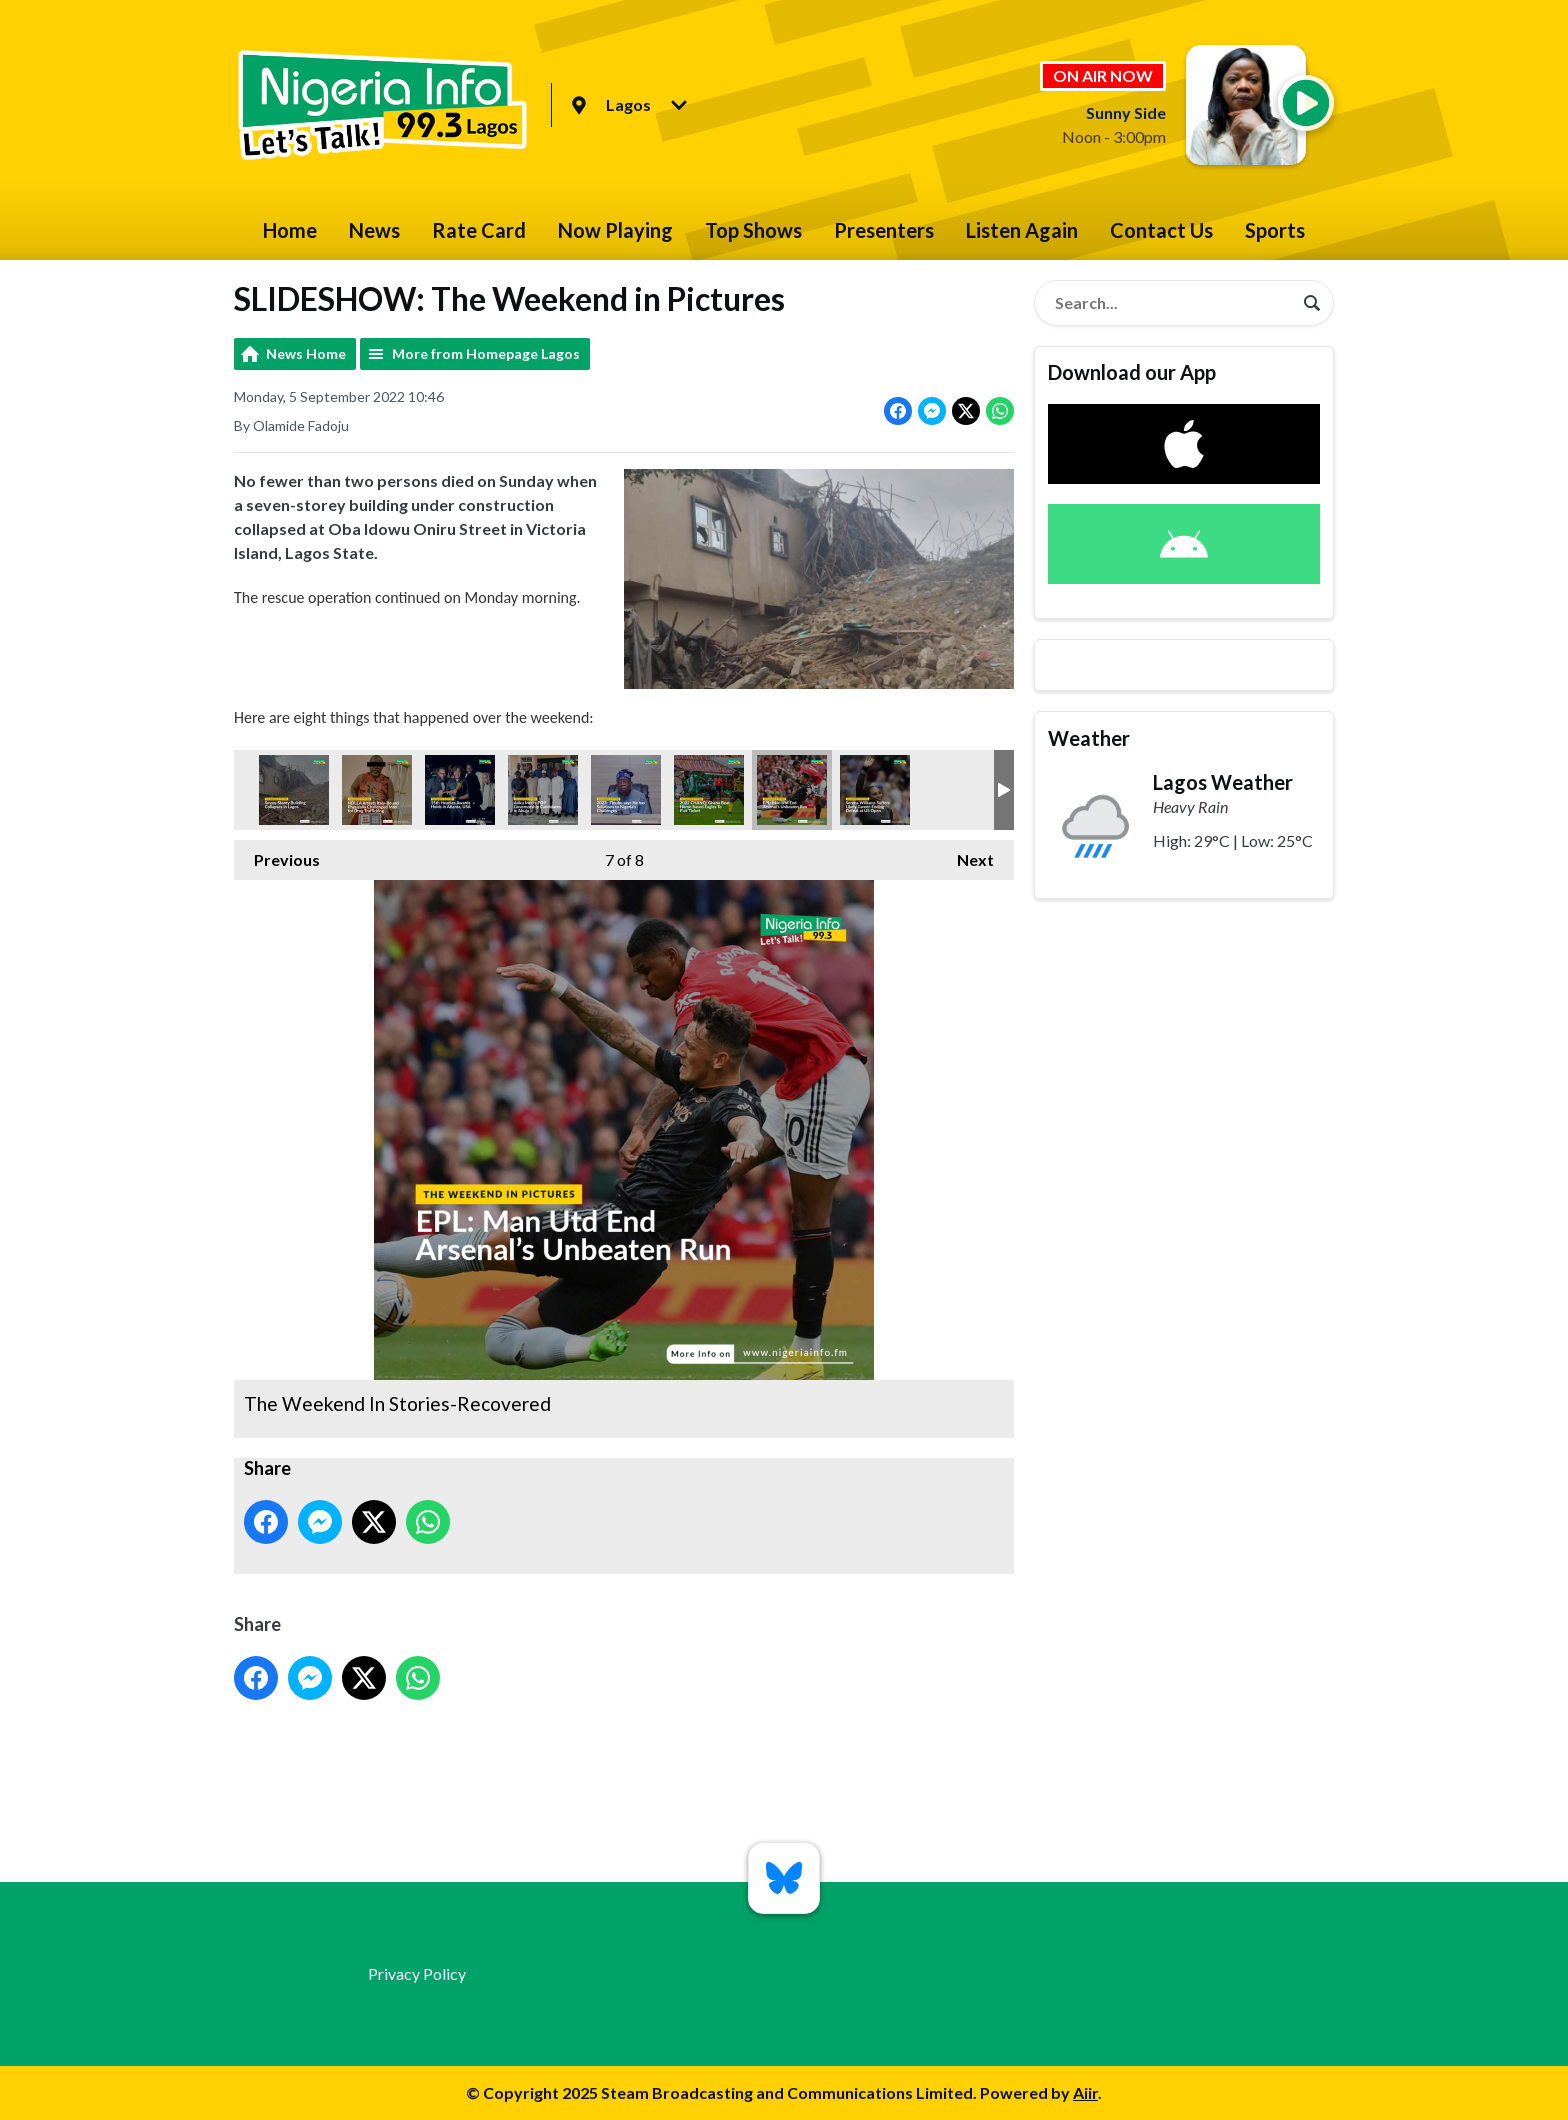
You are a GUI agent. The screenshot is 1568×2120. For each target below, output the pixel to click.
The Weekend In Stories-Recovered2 (294, 790)
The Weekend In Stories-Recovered (792, 790)
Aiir (1085, 2092)
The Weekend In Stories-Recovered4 (875, 790)
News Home (306, 353)
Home (290, 230)
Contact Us (1161, 230)
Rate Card (479, 230)
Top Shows (753, 230)
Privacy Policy (417, 1973)
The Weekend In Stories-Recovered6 (626, 790)
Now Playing (615, 230)
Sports (1275, 230)
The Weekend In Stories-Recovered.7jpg (377, 790)
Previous (277, 854)
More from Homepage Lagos (486, 353)
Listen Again (1022, 230)
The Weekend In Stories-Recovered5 (543, 790)
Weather (1089, 738)
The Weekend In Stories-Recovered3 (460, 790)
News (374, 230)
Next (965, 854)
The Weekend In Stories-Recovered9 (709, 790)
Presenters (884, 230)
